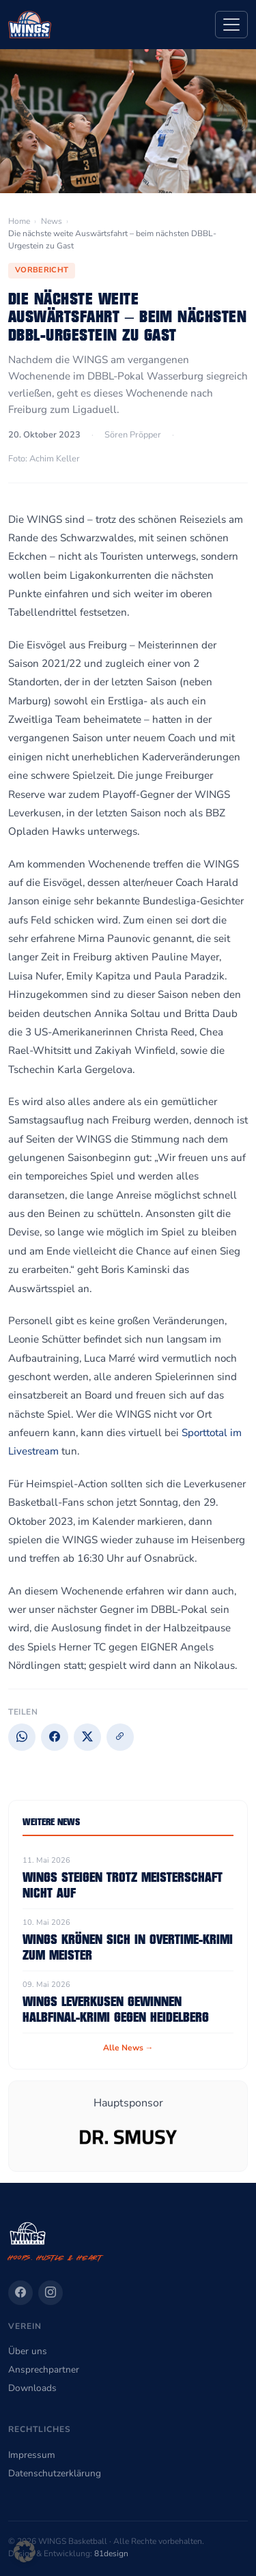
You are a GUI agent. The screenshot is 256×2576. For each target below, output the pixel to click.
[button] (24, 2551)
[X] (87, 1737)
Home (19, 221)
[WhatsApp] (21, 1737)
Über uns (27, 2351)
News (51, 221)
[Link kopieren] (120, 1737)
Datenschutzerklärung (54, 2473)
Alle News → (128, 2047)
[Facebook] (54, 1737)
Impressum (31, 2454)
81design (111, 2553)
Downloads (32, 2387)
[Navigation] (231, 24)
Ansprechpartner (43, 2369)
